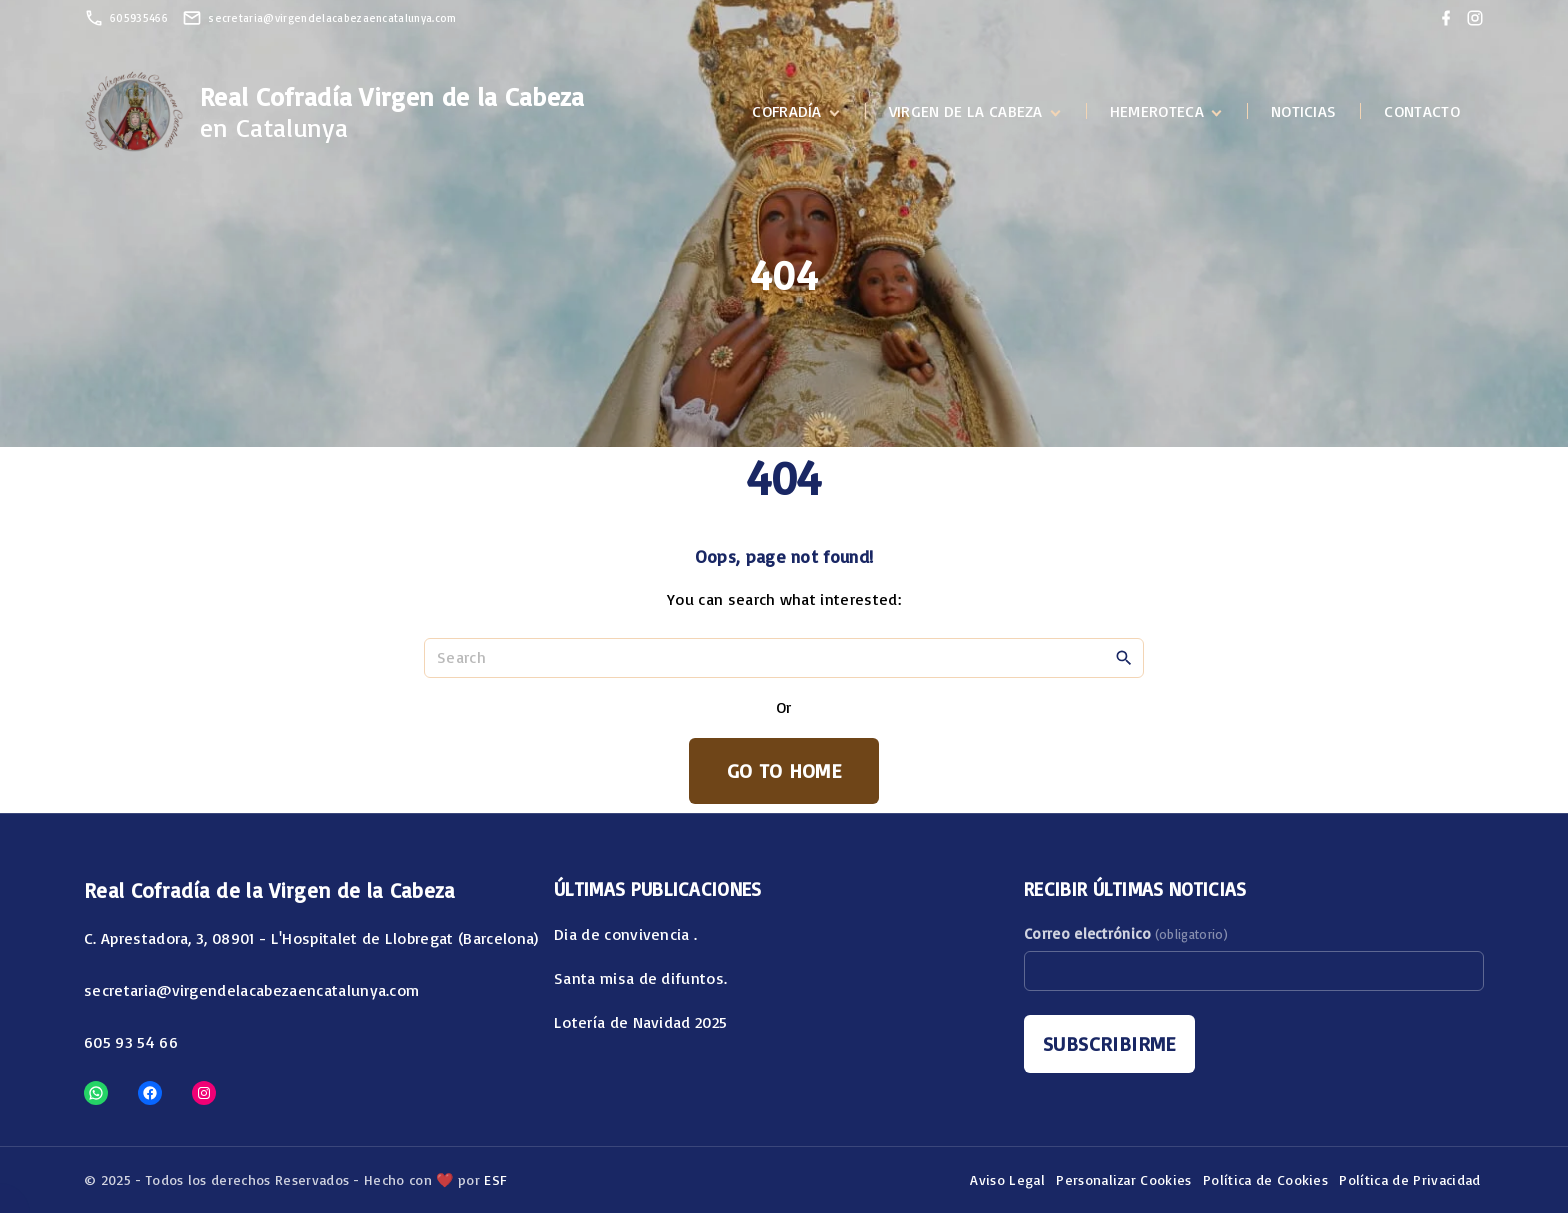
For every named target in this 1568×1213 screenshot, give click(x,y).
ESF (495, 1179)
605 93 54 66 (131, 1042)
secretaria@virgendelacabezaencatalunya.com (332, 18)
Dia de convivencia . (625, 934)
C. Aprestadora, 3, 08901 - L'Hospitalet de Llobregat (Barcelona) (311, 938)
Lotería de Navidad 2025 (640, 1022)
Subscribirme (1109, 1043)
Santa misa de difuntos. (640, 978)
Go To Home (784, 770)
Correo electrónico (1126, 933)
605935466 (139, 18)
